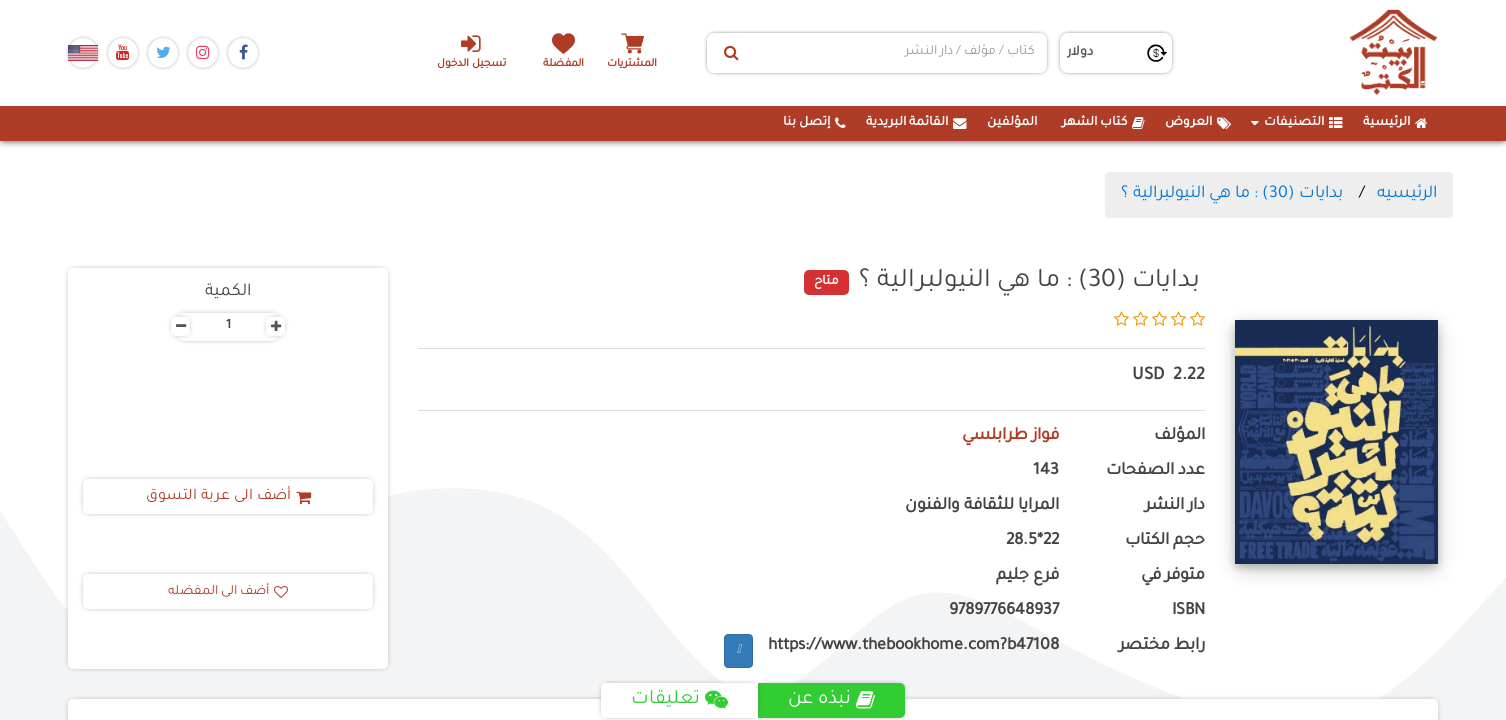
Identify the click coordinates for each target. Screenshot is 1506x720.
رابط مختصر (1162, 646)
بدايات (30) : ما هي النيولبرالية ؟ (1232, 194)
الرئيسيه (1407, 194)
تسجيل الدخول (471, 51)
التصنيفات (1297, 123)
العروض (1198, 123)
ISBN (1188, 611)
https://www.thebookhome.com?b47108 (913, 646)
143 (1046, 471)
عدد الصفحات (1155, 471)
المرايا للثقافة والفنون (982, 506)
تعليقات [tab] (679, 700)
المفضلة (563, 64)
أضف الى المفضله (228, 592)
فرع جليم (1027, 576)
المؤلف (1179, 436)
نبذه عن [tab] (831, 700)
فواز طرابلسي (1010, 436)
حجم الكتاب (1165, 541)
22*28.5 (1032, 541)
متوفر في (1173, 576)
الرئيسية (1395, 123)
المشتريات (632, 64)
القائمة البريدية (916, 123)
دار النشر (1175, 506)
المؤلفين (1012, 123)
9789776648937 (1004, 611)
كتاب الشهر (1103, 123)
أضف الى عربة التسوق (228, 497)
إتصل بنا (814, 123)
